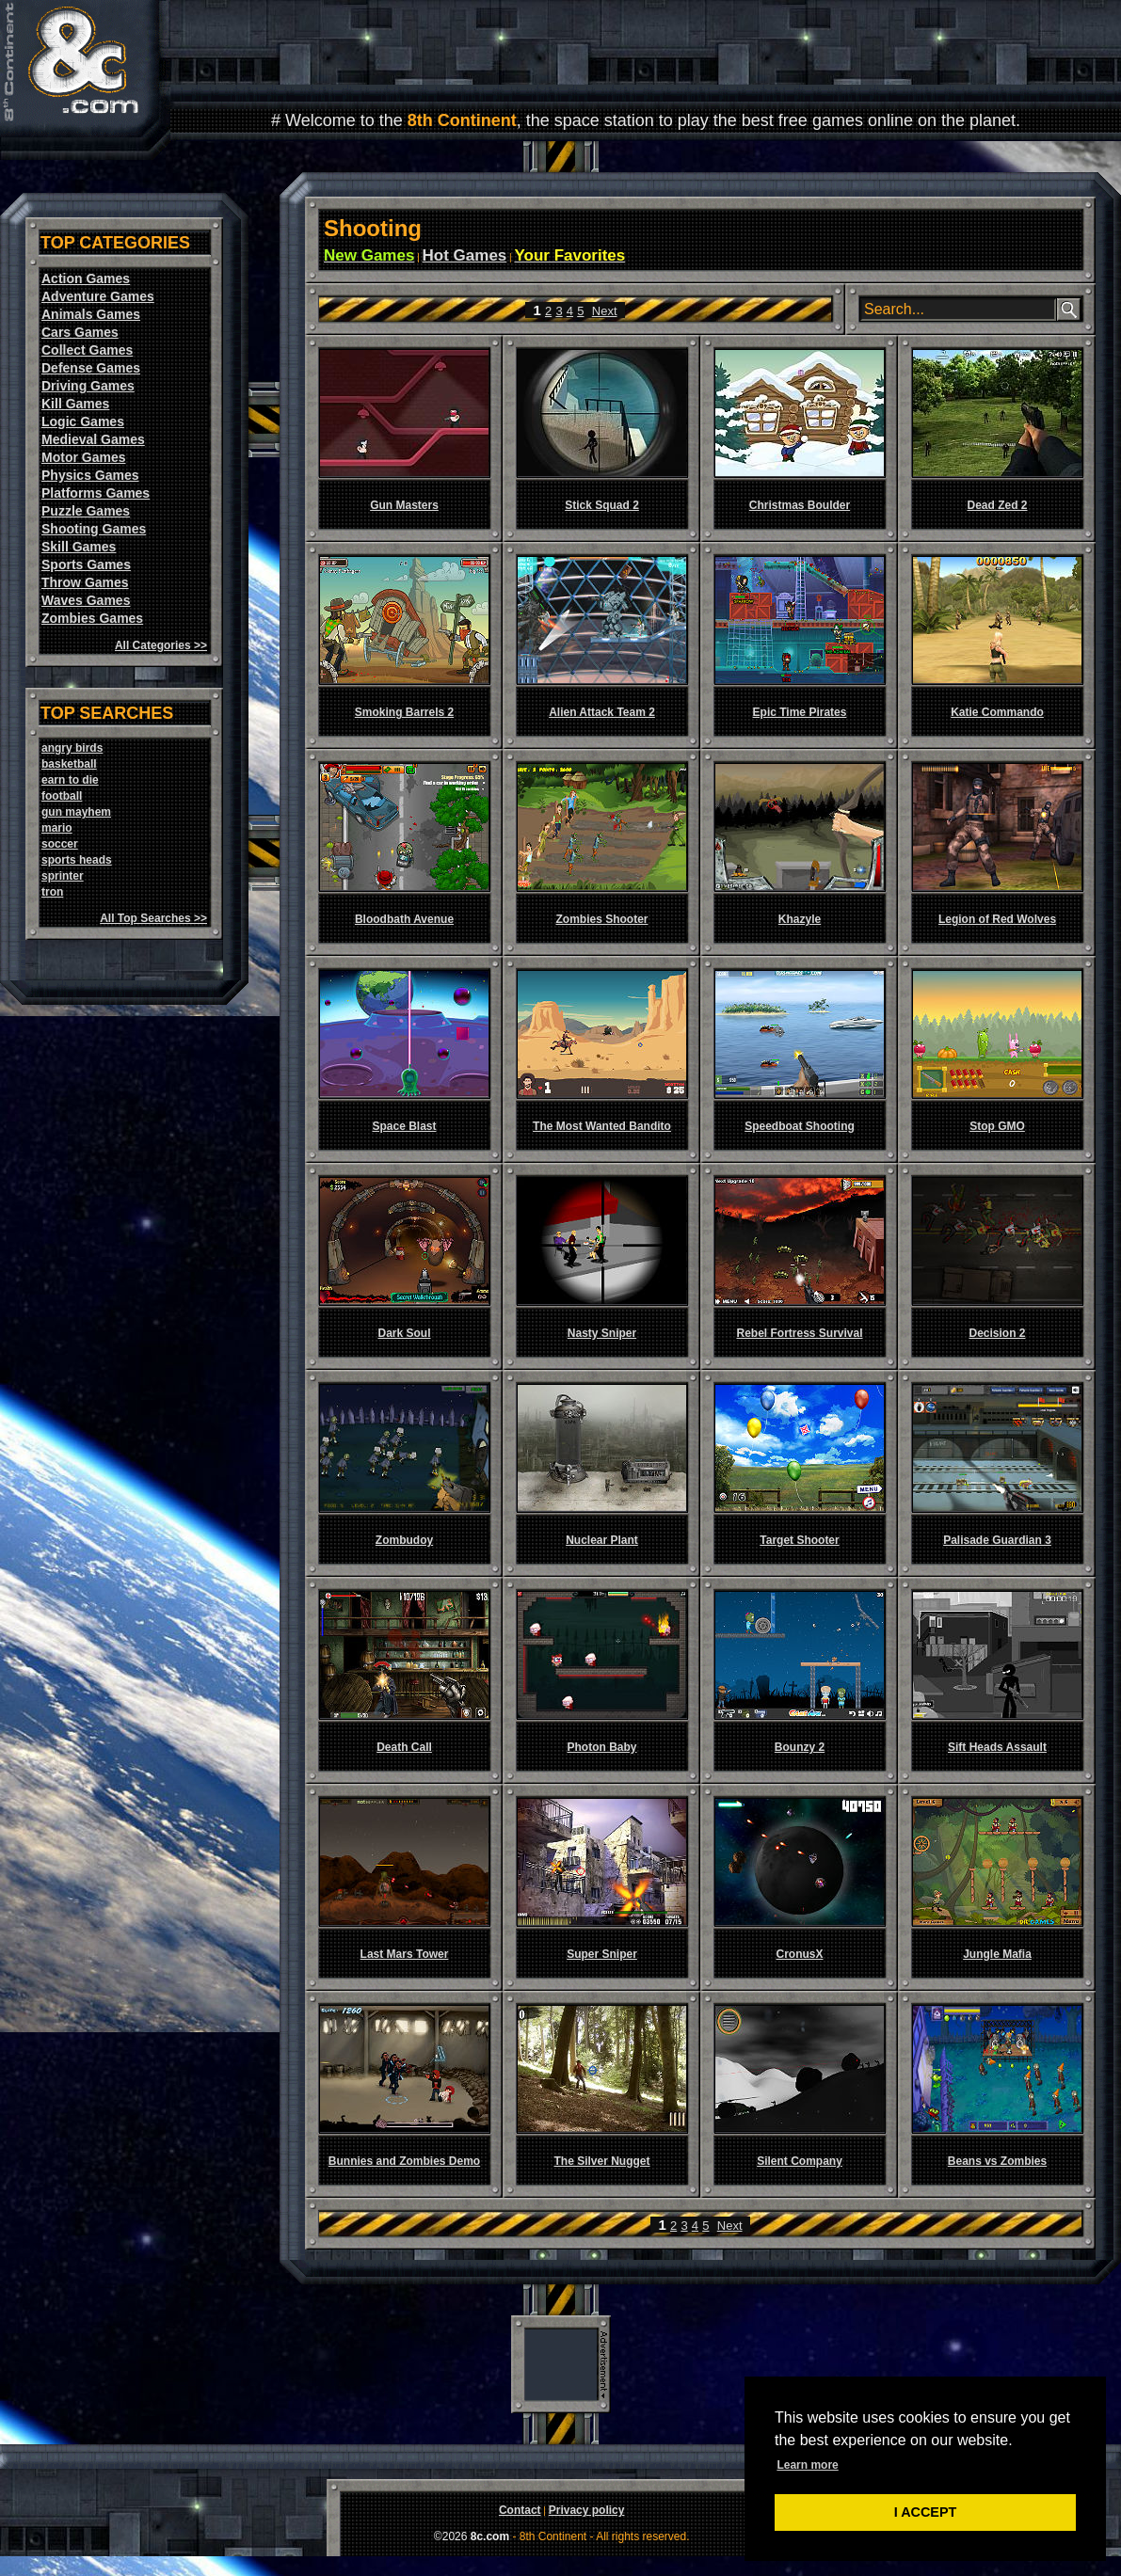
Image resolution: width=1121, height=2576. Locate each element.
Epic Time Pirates (800, 712)
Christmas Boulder (799, 505)
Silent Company (799, 2161)
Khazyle (799, 919)
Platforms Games (95, 493)
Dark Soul (403, 1333)
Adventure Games (97, 296)
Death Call (404, 1747)
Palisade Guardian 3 (997, 1540)
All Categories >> (161, 645)
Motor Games (83, 457)
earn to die (70, 780)
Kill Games (75, 403)
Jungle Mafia (997, 1954)
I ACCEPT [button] (925, 2512)
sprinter (62, 876)
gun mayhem (76, 812)
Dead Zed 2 (997, 505)
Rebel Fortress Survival (799, 1333)
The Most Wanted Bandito (602, 1126)
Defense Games (90, 367)
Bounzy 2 (800, 1747)
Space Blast (404, 1126)
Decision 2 (997, 1333)
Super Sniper (602, 1954)
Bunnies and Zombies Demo (404, 2161)
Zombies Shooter (601, 919)
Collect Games (87, 350)
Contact (520, 2510)
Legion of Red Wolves (997, 919)
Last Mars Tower (404, 1954)
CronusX (799, 1954)
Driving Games (88, 385)
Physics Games (90, 475)
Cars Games (80, 332)
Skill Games (78, 546)
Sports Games (86, 564)
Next (604, 311)
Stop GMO (997, 1126)
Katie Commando (997, 712)
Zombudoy (404, 1540)
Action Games (85, 278)
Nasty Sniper (602, 1333)
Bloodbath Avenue (404, 919)
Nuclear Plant (602, 1540)
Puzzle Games (85, 510)
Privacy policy (587, 2510)
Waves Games (85, 600)
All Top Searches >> (153, 918)
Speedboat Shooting (800, 1126)
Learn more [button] (807, 2465)
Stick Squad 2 (602, 505)
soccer (59, 844)
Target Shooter (799, 1540)
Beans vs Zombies (997, 2161)
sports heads (76, 860)
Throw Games (85, 582)
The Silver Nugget (601, 2161)
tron (52, 891)
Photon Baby (602, 1747)
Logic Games (82, 421)
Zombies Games (92, 618)
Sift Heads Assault (997, 1747)
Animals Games (90, 314)
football (61, 796)
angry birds (72, 748)
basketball (69, 764)
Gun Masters (404, 505)
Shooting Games (93, 528)
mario (56, 828)
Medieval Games (93, 439)
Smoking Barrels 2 (404, 712)
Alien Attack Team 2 (602, 712)
